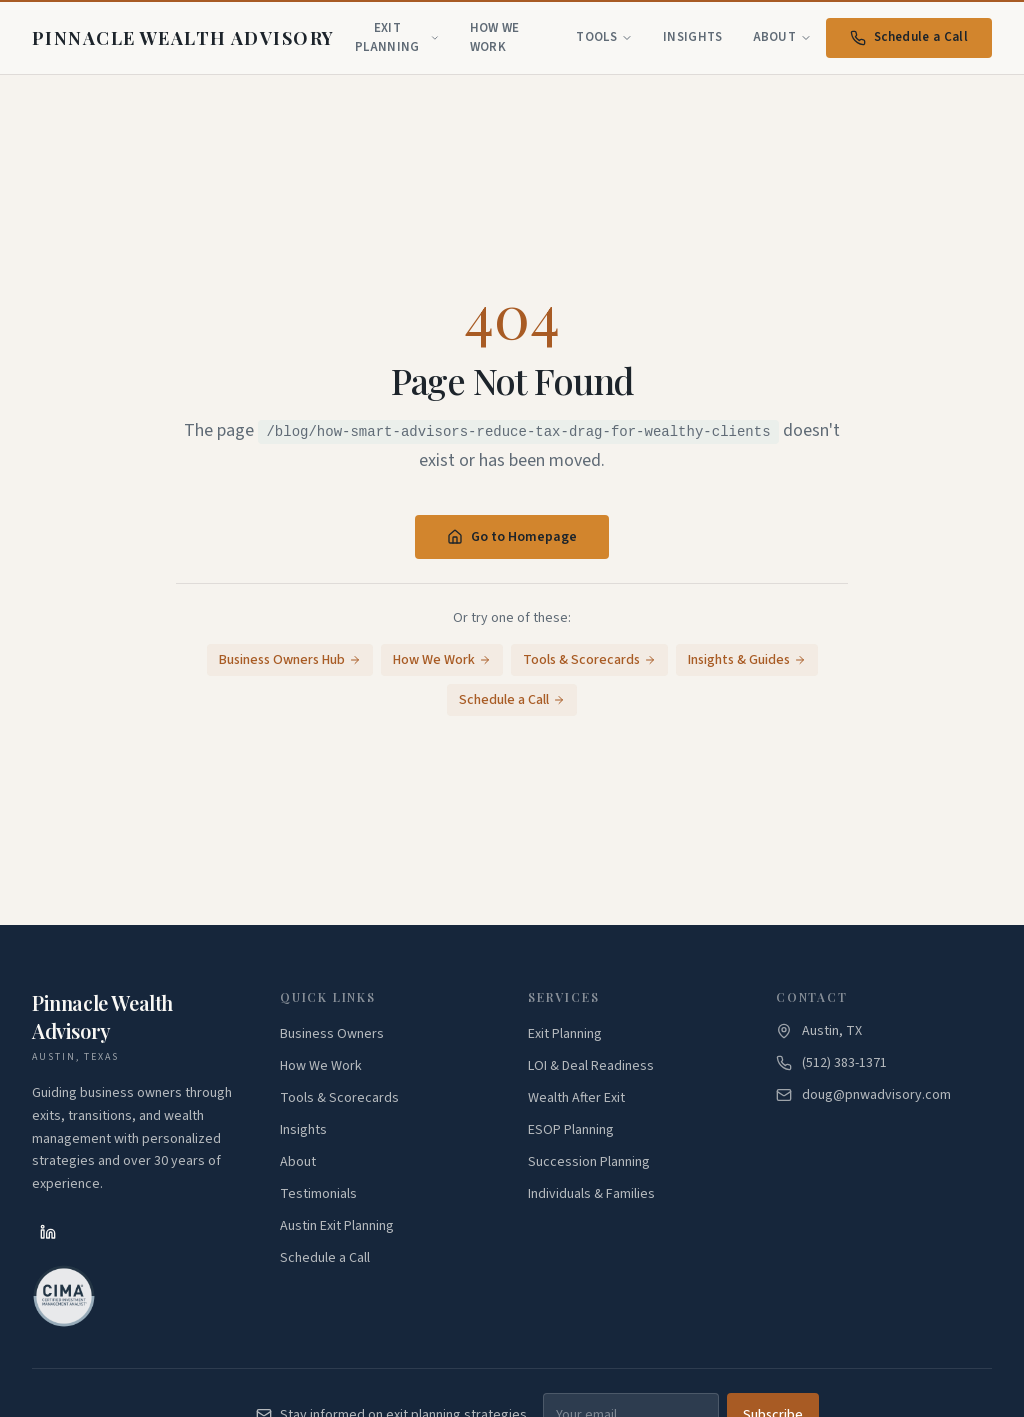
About (783, 37)
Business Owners (332, 1034)
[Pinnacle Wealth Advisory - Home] (183, 38)
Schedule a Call (909, 37)
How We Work (495, 38)
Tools (604, 37)
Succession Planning (589, 1162)
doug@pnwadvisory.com (876, 1095)
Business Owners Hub (290, 660)
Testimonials (318, 1194)
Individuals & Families (591, 1194)
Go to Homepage (512, 537)
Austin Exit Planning (337, 1226)
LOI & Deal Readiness (591, 1066)
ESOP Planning (571, 1130)
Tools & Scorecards (589, 660)
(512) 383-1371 (844, 1063)
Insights (693, 37)
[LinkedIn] (48, 1232)
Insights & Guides (747, 660)
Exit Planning (397, 38)
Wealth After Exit (576, 1098)
